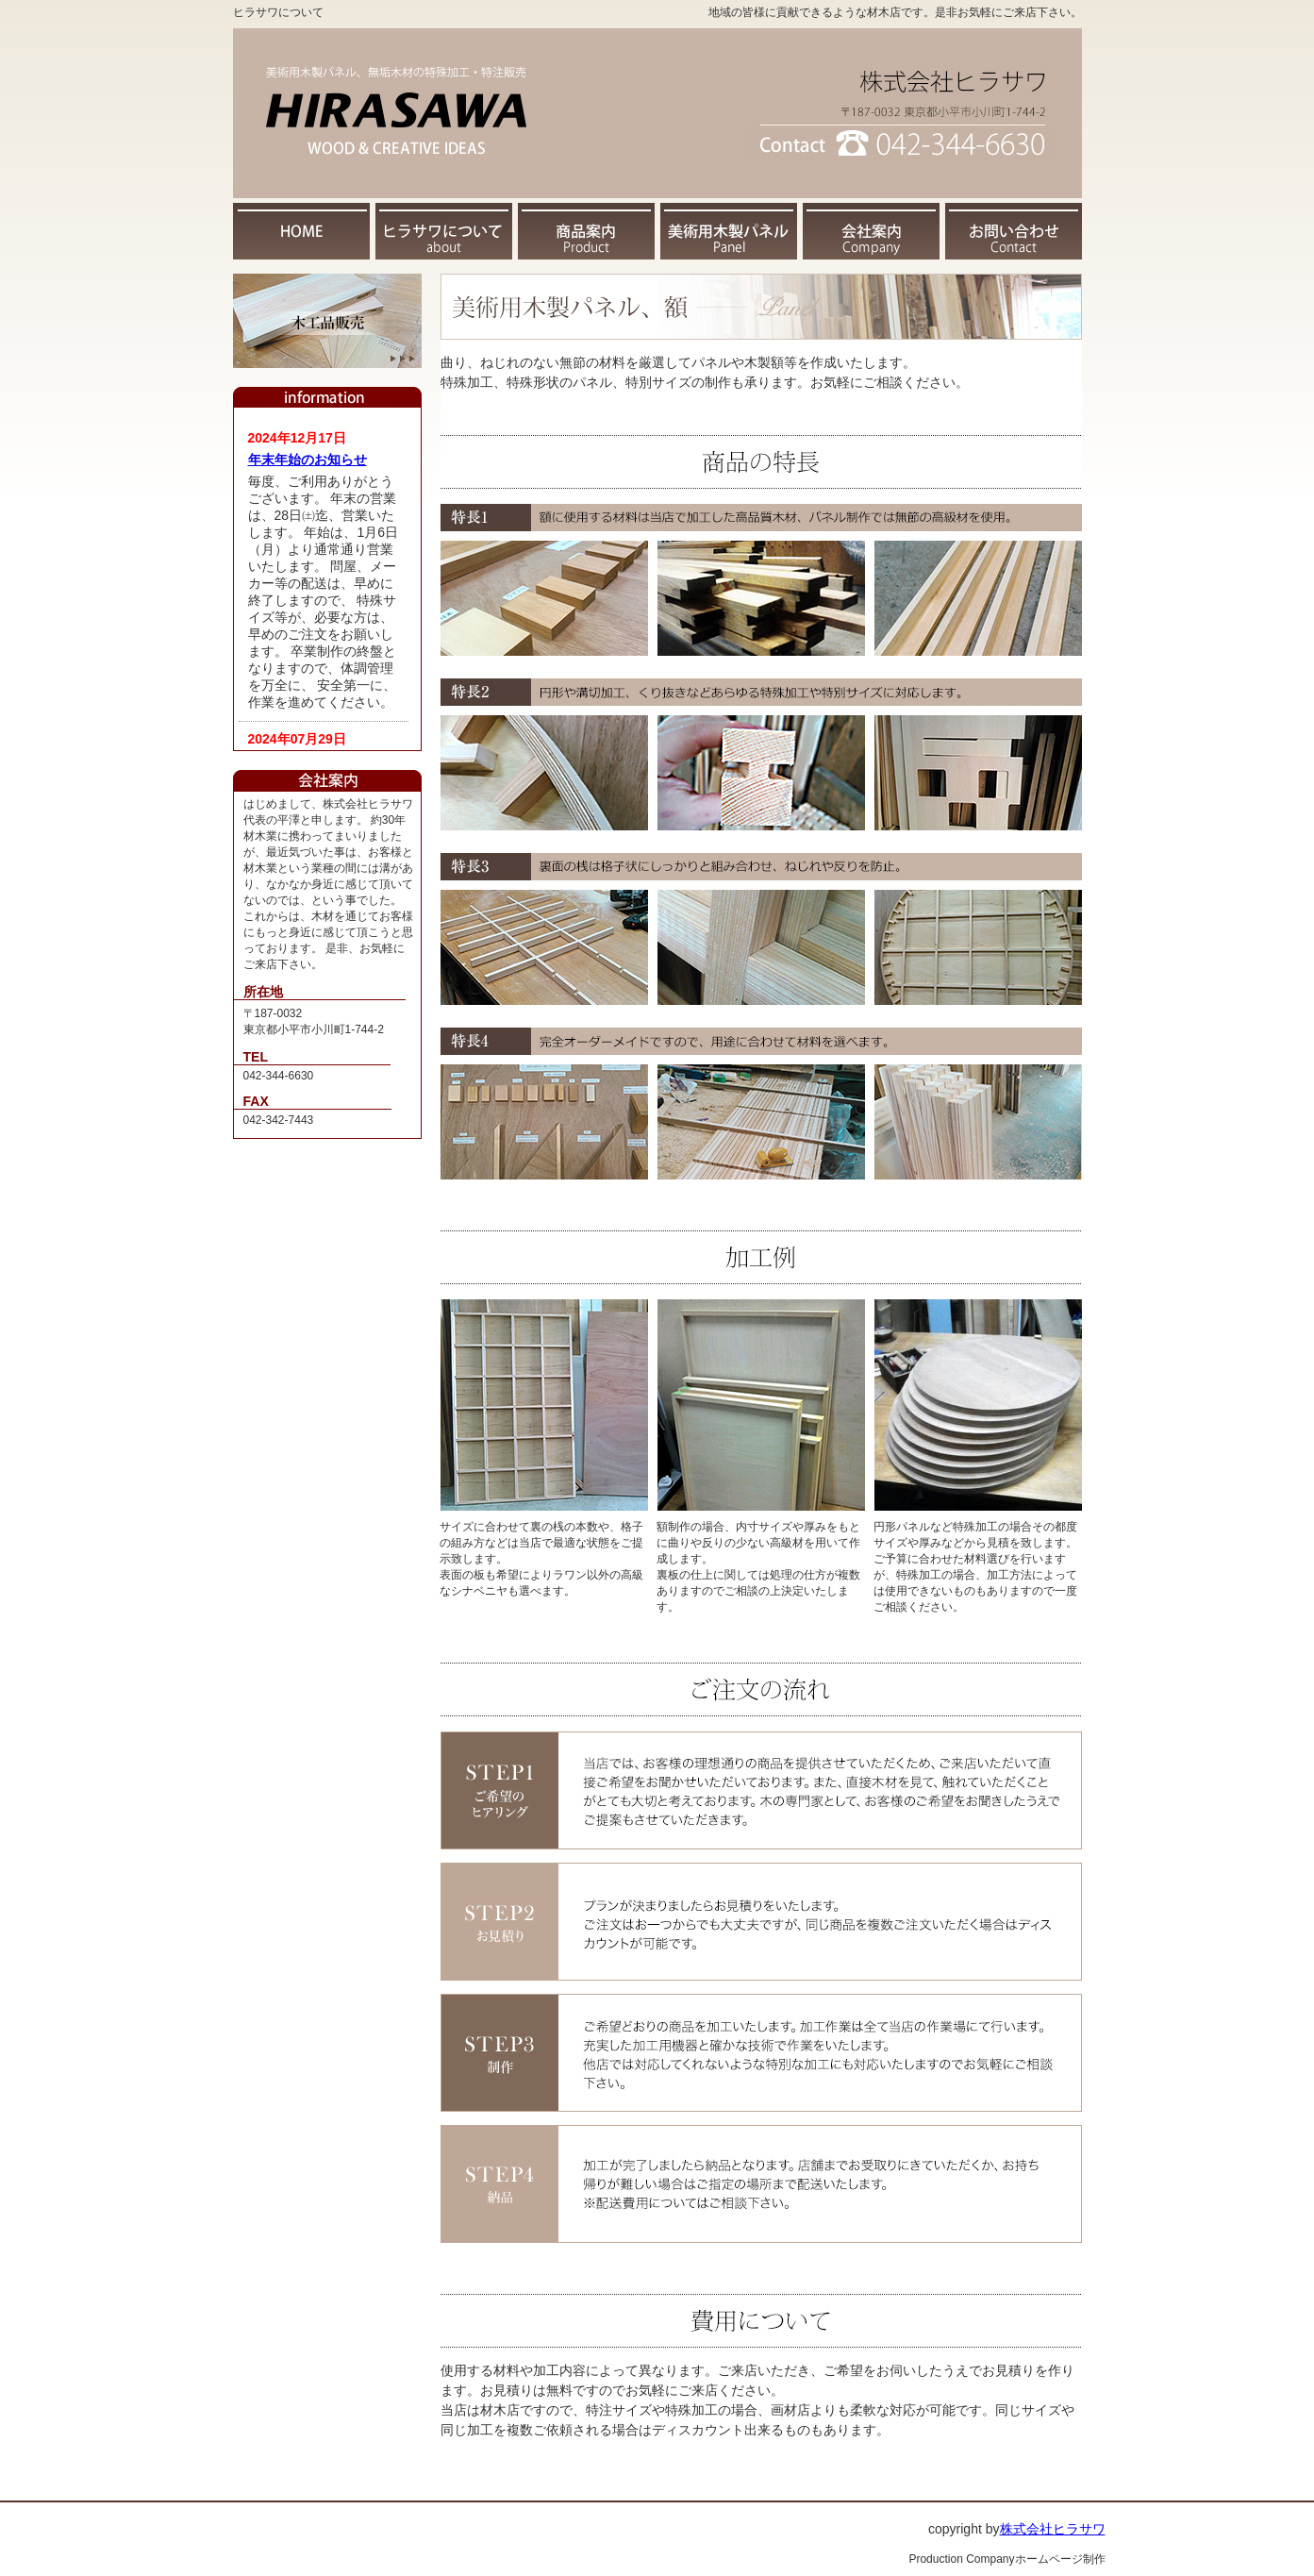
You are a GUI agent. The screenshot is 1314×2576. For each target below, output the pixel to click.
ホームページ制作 (1060, 2559)
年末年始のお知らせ (307, 459)
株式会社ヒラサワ (1053, 2528)
